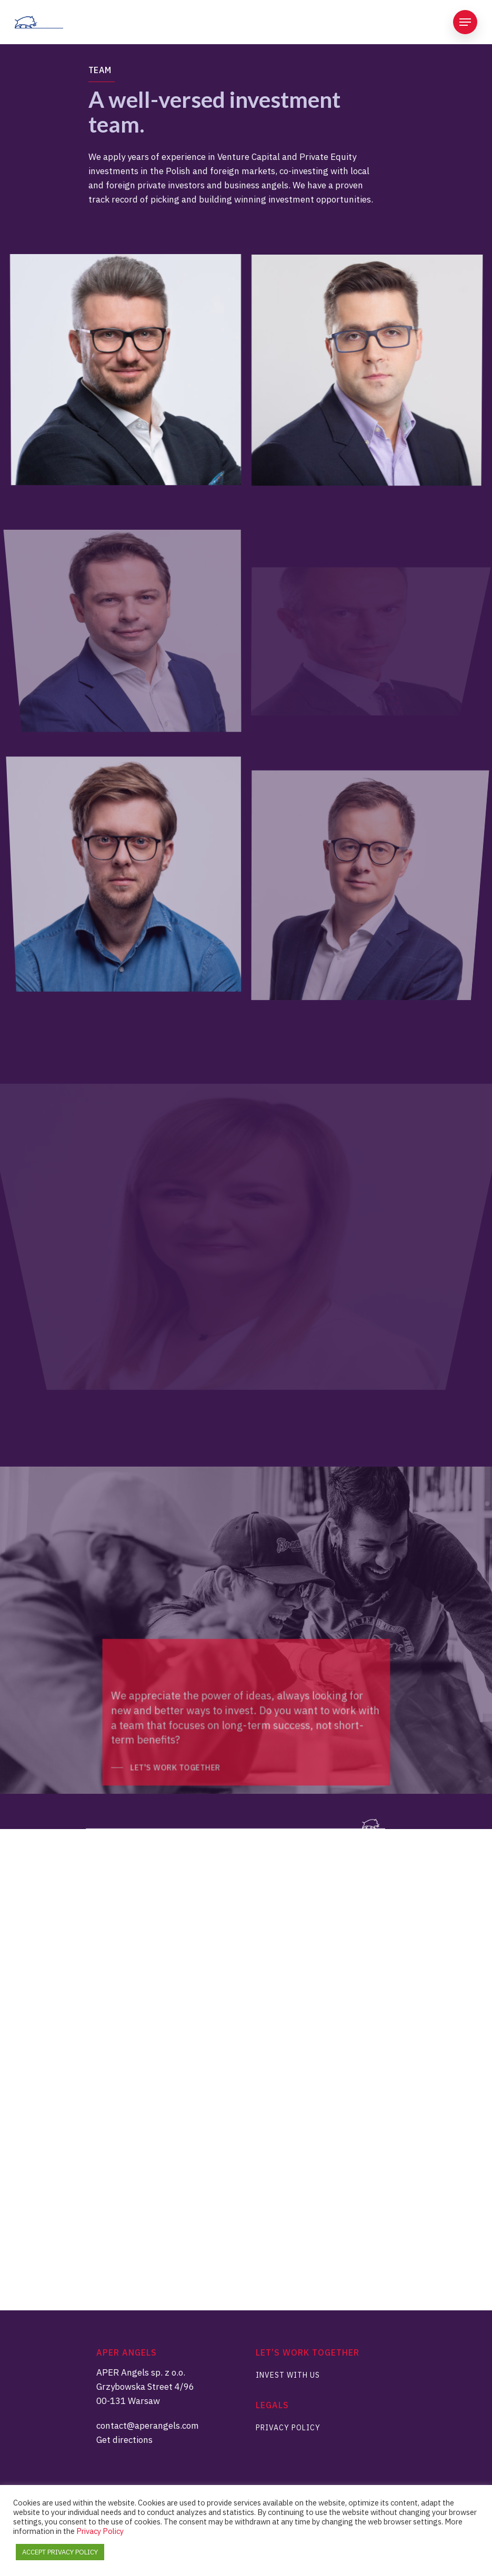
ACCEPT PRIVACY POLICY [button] (60, 2552)
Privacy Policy (288, 2427)
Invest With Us (288, 2375)
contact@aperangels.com (147, 2425)
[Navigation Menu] (465, 22)
